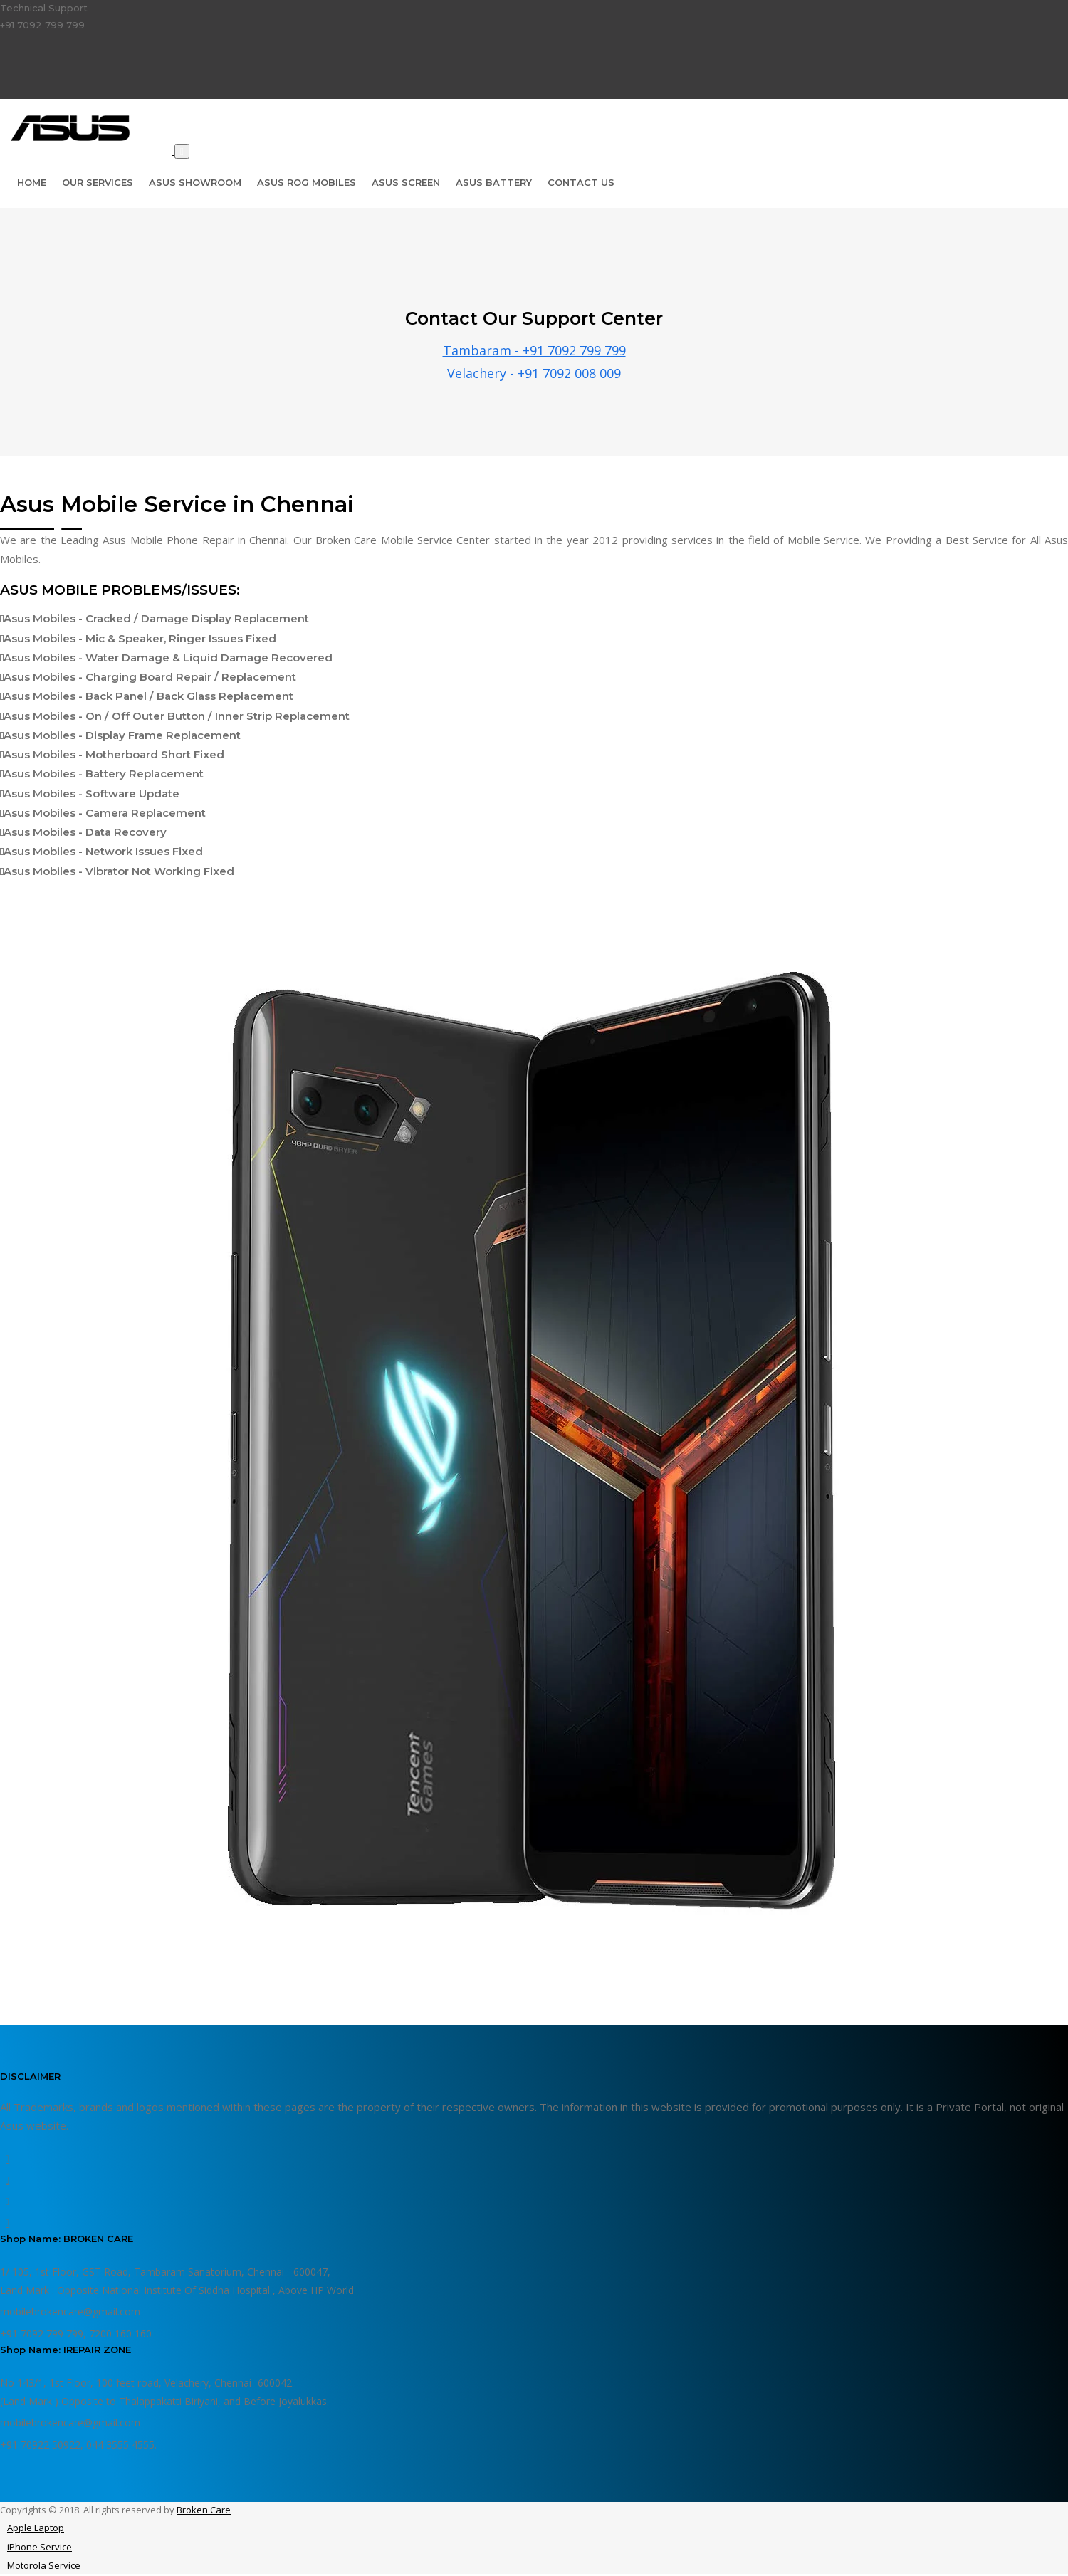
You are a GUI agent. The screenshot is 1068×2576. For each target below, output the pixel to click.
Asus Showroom (195, 182)
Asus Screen (406, 182)
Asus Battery (494, 182)
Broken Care (204, 2509)
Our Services (97, 182)
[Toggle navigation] (181, 151)
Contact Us (581, 182)
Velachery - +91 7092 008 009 (534, 373)
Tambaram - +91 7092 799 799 (534, 350)
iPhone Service (39, 2546)
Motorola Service (43, 2565)
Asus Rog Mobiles (306, 182)
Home (31, 182)
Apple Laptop (35, 2527)
